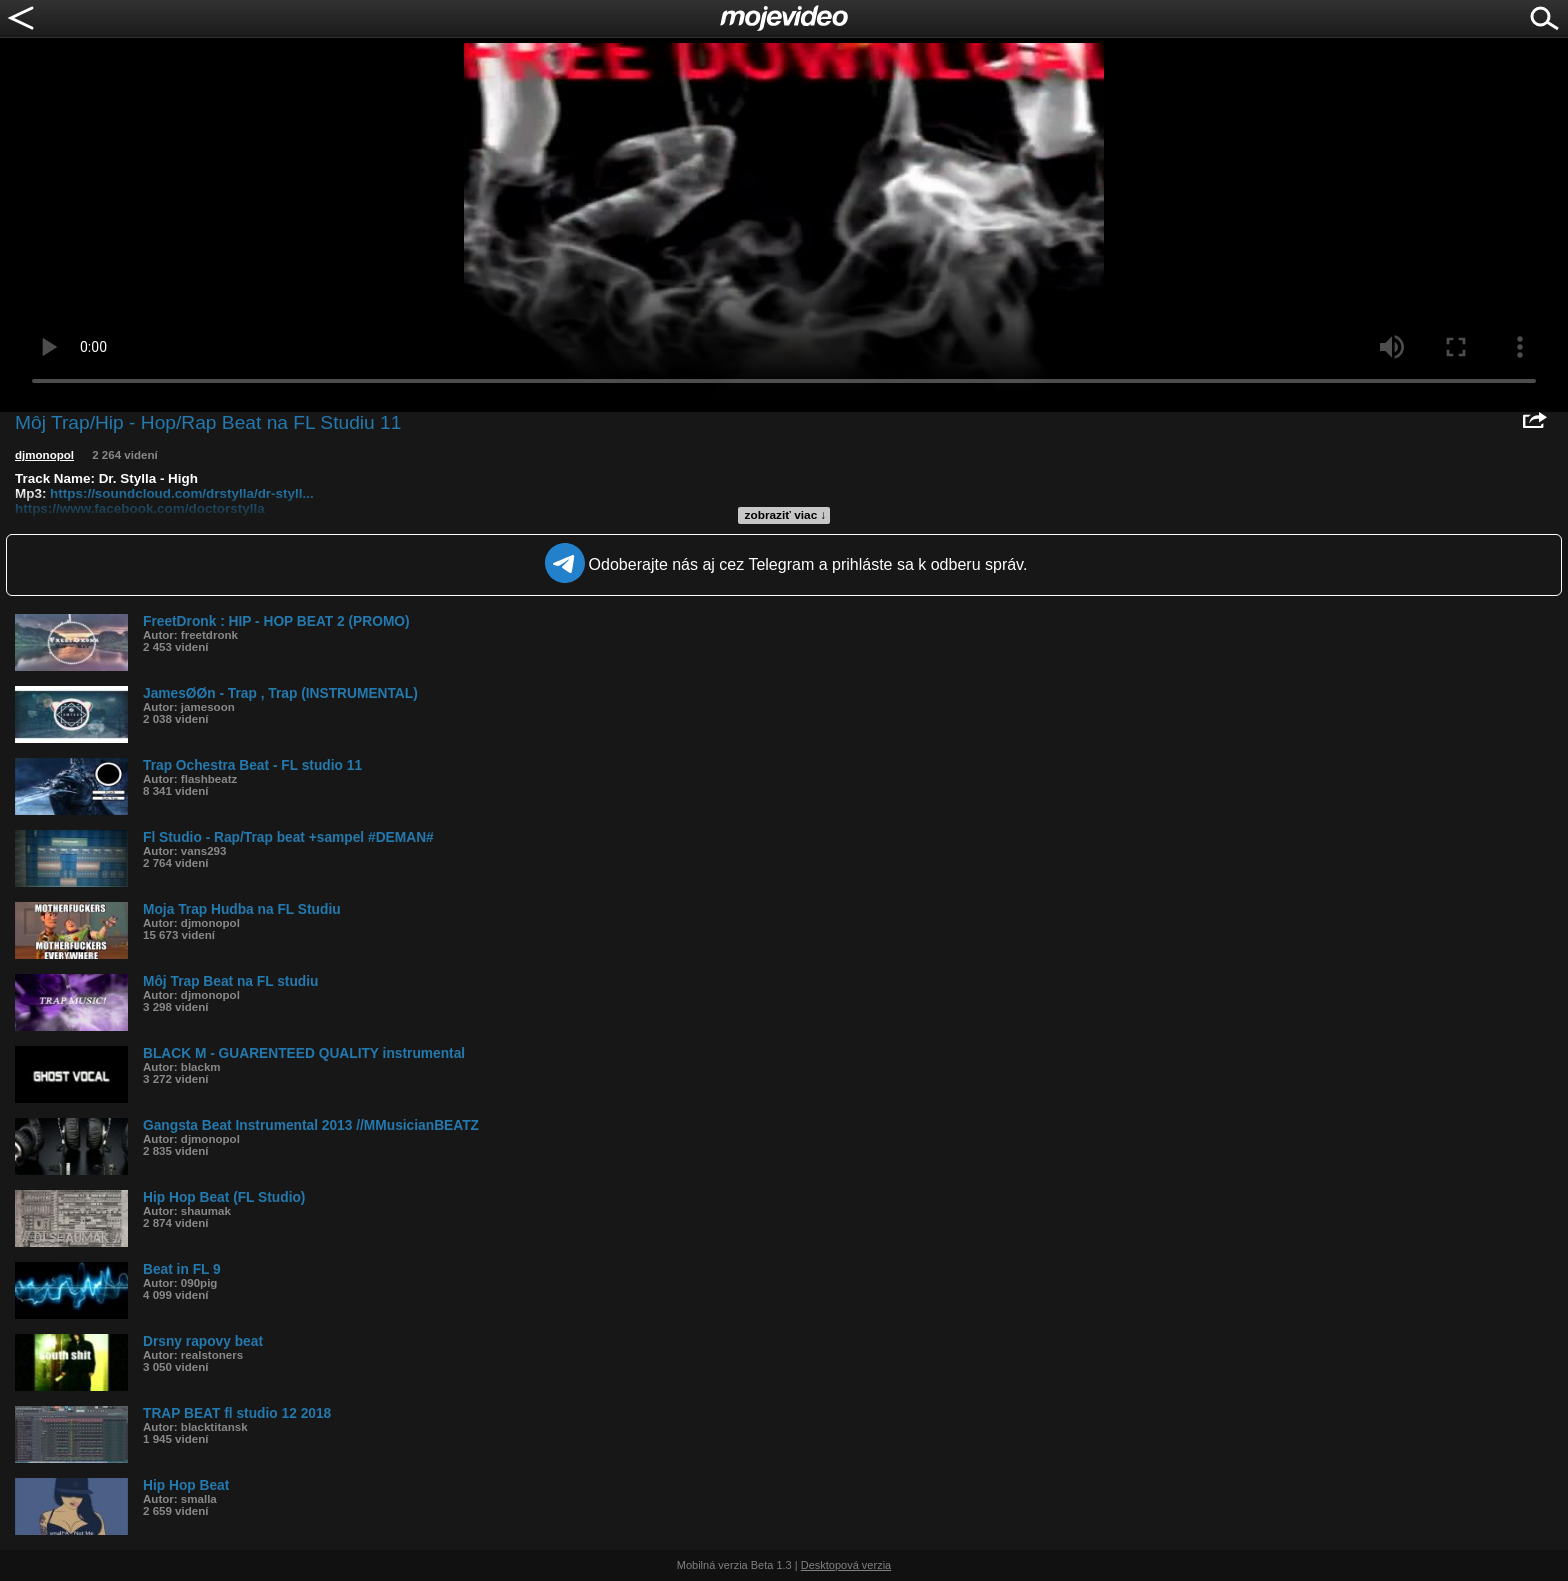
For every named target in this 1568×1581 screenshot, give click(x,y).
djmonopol (44, 455)
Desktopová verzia (846, 1565)
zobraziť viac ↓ (786, 515)
